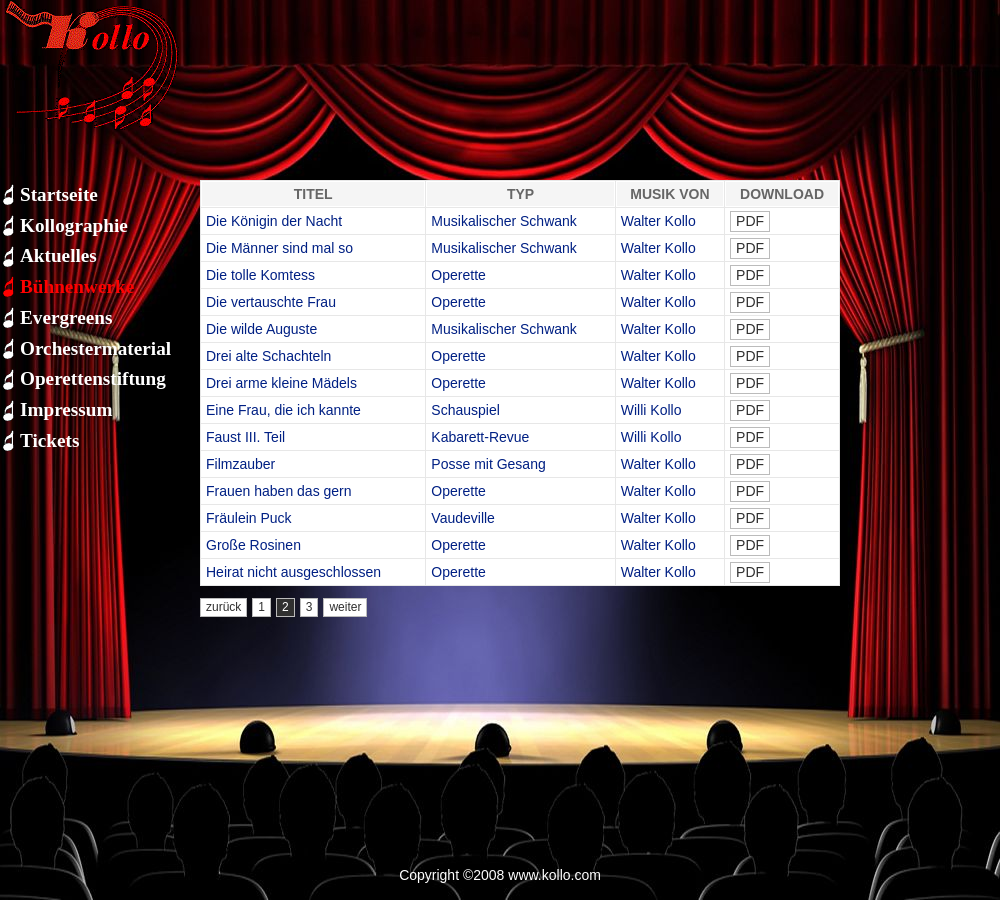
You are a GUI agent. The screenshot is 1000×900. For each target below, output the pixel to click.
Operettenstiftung (93, 378)
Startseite (59, 194)
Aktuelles (58, 255)
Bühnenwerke (77, 286)
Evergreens (66, 317)
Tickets (49, 440)
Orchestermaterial (95, 348)
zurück (223, 607)
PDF (750, 221)
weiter (345, 607)
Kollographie (74, 225)
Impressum (66, 409)
